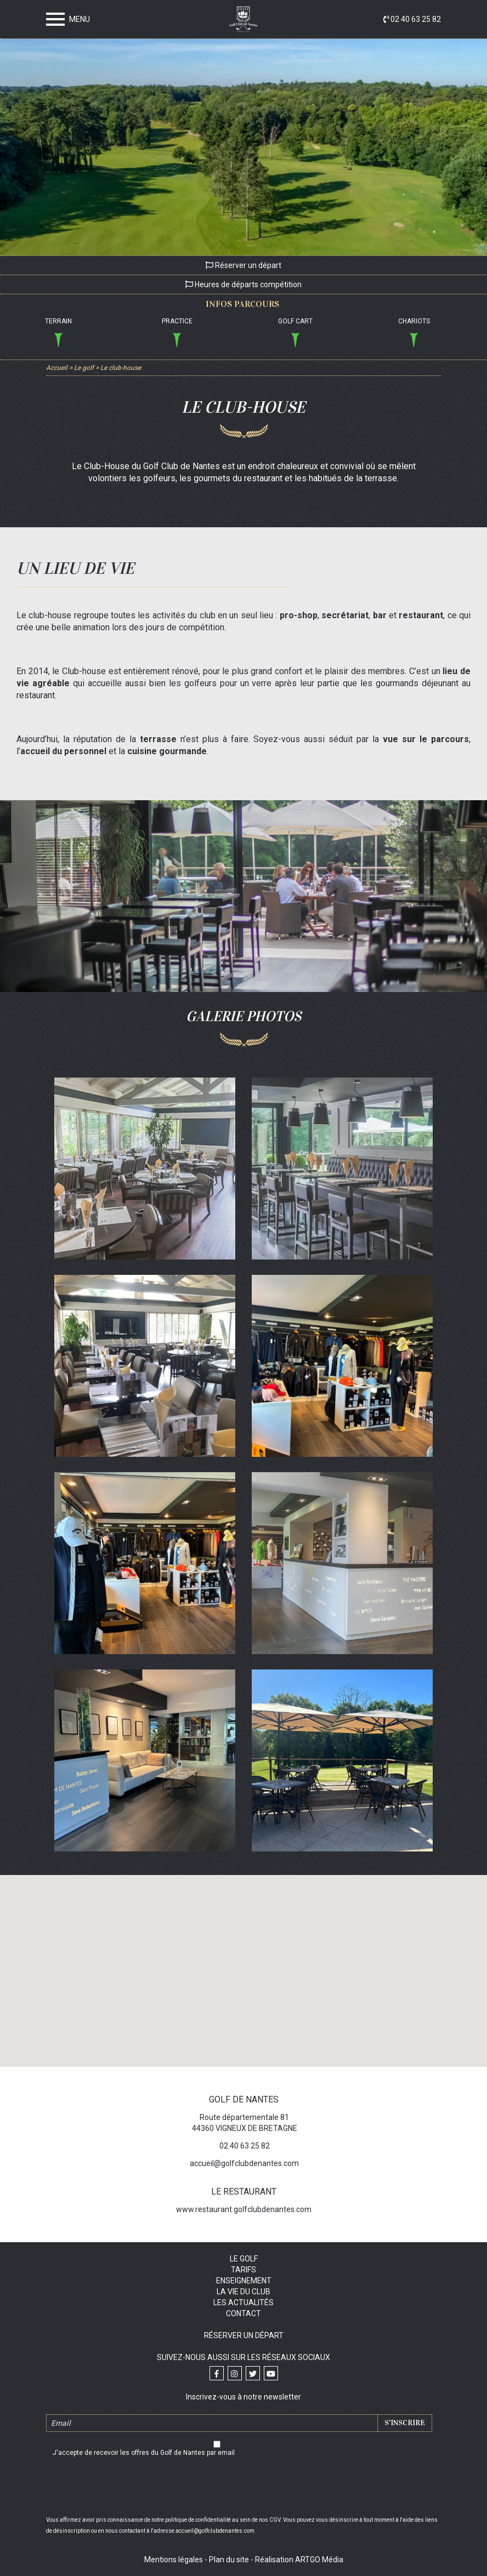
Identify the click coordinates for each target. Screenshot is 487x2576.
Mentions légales (173, 2559)
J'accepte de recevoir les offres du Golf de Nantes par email (144, 2453)
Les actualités (243, 2302)
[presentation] (243, 2487)
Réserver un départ (243, 265)
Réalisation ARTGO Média (299, 2559)
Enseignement (243, 2280)
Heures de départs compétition (243, 284)
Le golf (244, 2258)
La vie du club (243, 2291)
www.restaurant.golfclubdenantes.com (244, 2209)
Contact (243, 2313)
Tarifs (243, 2269)
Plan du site (229, 2559)
